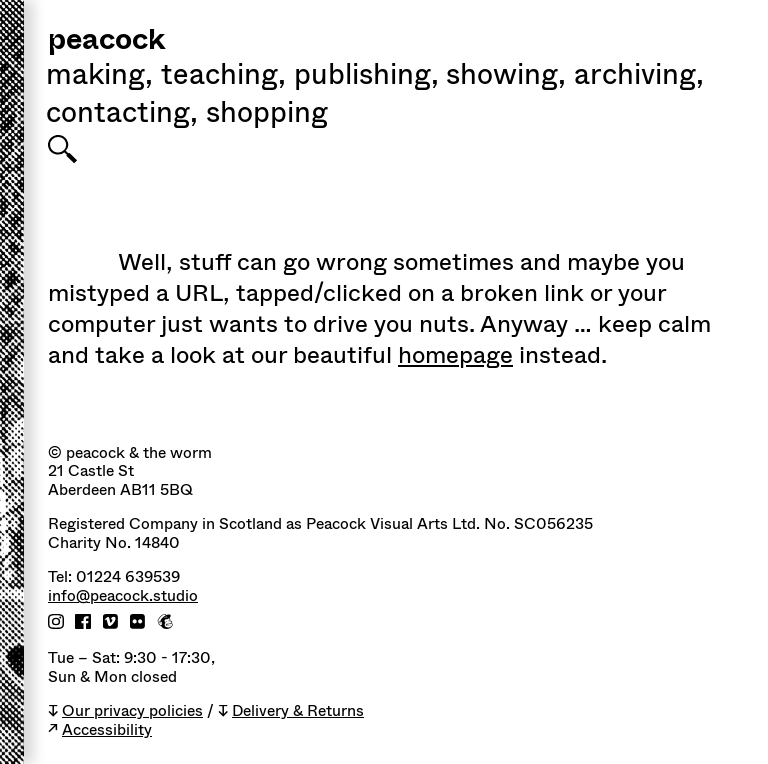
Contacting (122, 115)
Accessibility (107, 730)
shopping (267, 115)
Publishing (366, 77)
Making (99, 77)
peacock (106, 41)
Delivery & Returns (298, 711)
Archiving (639, 77)
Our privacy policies (132, 711)
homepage (455, 355)
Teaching (223, 77)
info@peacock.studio (123, 596)
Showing (506, 77)
